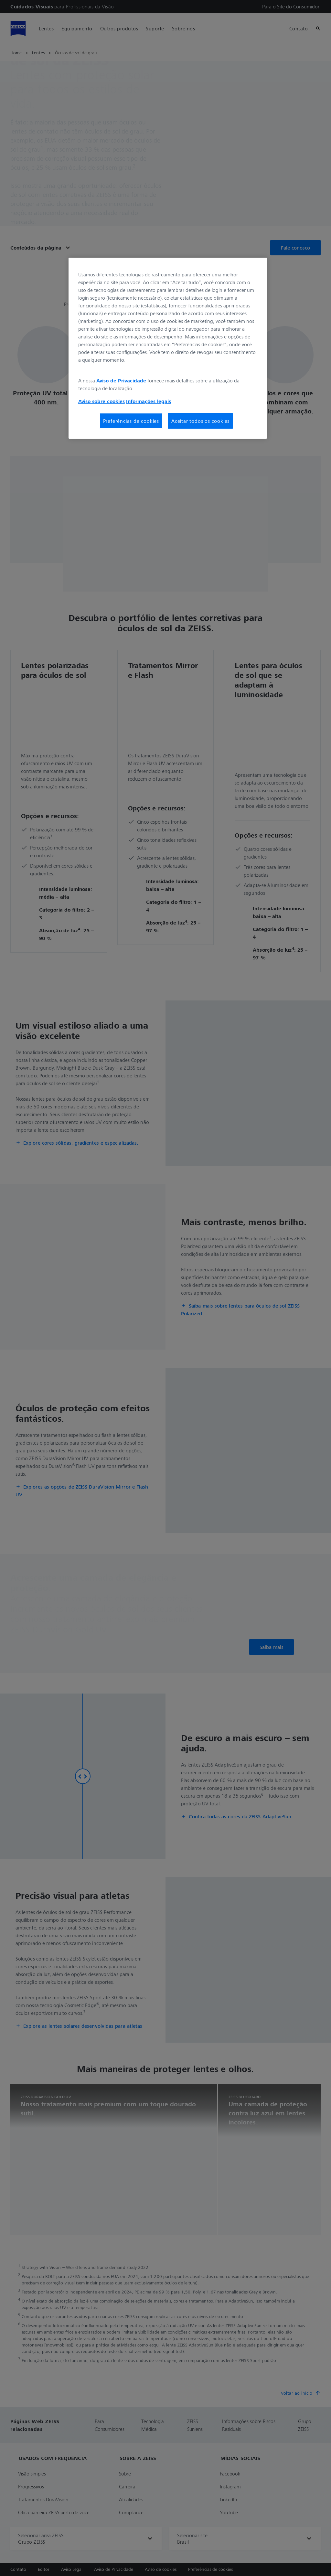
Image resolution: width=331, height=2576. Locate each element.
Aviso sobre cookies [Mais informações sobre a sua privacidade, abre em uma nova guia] (101, 401)
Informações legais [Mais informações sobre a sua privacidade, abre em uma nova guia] (148, 401)
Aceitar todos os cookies (200, 420)
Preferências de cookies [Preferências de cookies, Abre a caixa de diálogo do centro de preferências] (131, 420)
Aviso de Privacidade (121, 380)
